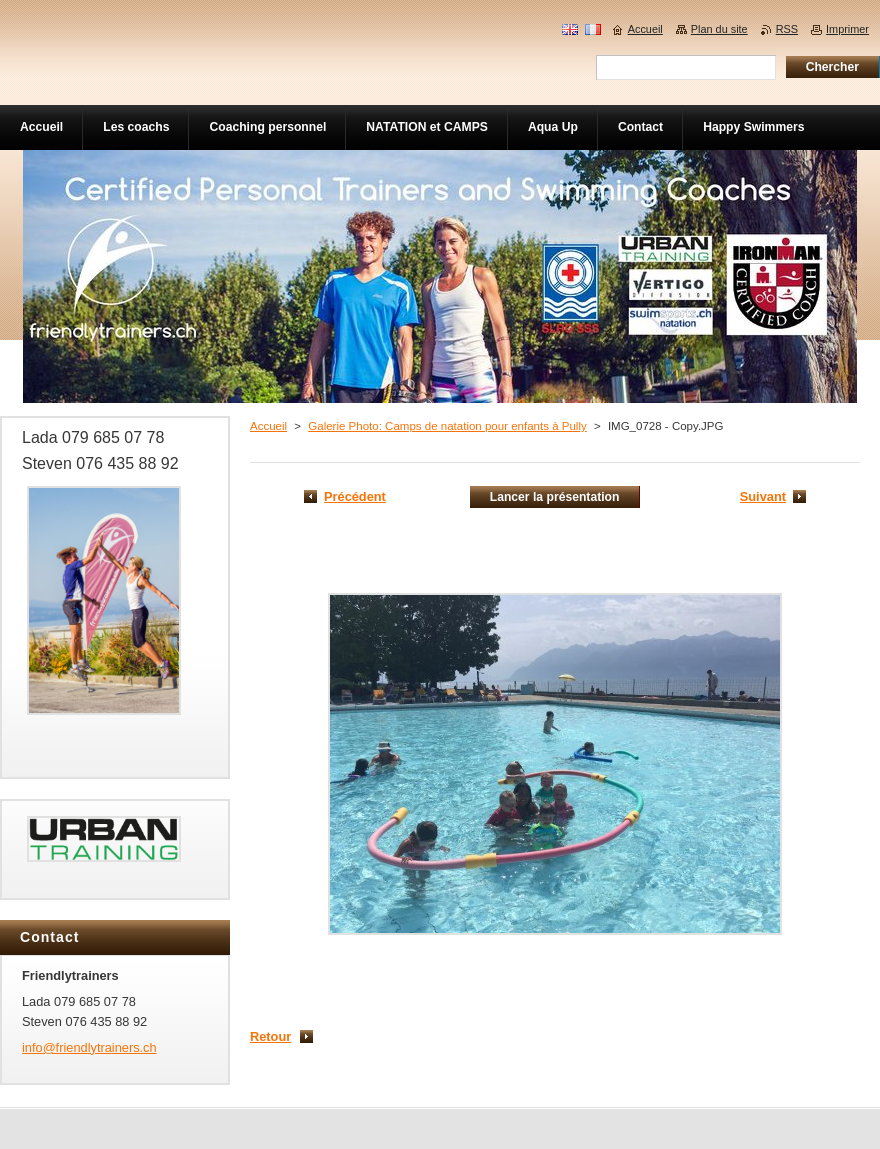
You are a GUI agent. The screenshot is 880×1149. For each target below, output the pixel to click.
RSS (787, 29)
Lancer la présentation (555, 497)
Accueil (268, 426)
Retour (270, 1036)
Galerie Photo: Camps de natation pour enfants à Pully (447, 426)
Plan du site (719, 29)
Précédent (355, 496)
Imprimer (847, 29)
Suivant (763, 496)
